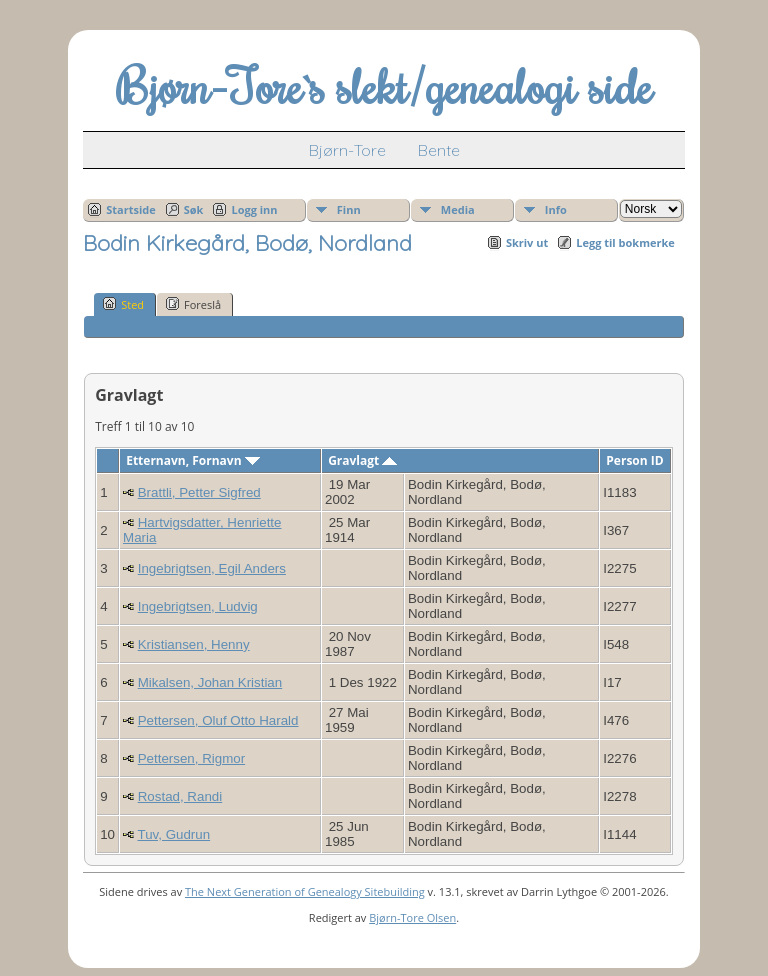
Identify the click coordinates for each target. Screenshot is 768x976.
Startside (131, 209)
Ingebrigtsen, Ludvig (198, 606)
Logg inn (254, 209)
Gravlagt (362, 460)
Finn (349, 209)
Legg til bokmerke (625, 242)
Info (556, 209)
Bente (439, 150)
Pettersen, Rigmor (191, 758)
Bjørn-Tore (347, 150)
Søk (194, 209)
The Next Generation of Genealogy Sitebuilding (305, 891)
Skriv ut (527, 242)
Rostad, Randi (180, 796)
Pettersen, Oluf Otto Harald (218, 720)
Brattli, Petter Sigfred (199, 492)
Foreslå (193, 304)
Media (458, 209)
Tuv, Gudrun (174, 834)
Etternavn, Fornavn (193, 460)
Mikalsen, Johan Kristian (210, 682)
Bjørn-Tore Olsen (412, 917)
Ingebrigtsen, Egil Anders (212, 568)
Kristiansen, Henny (194, 644)
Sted (123, 304)
